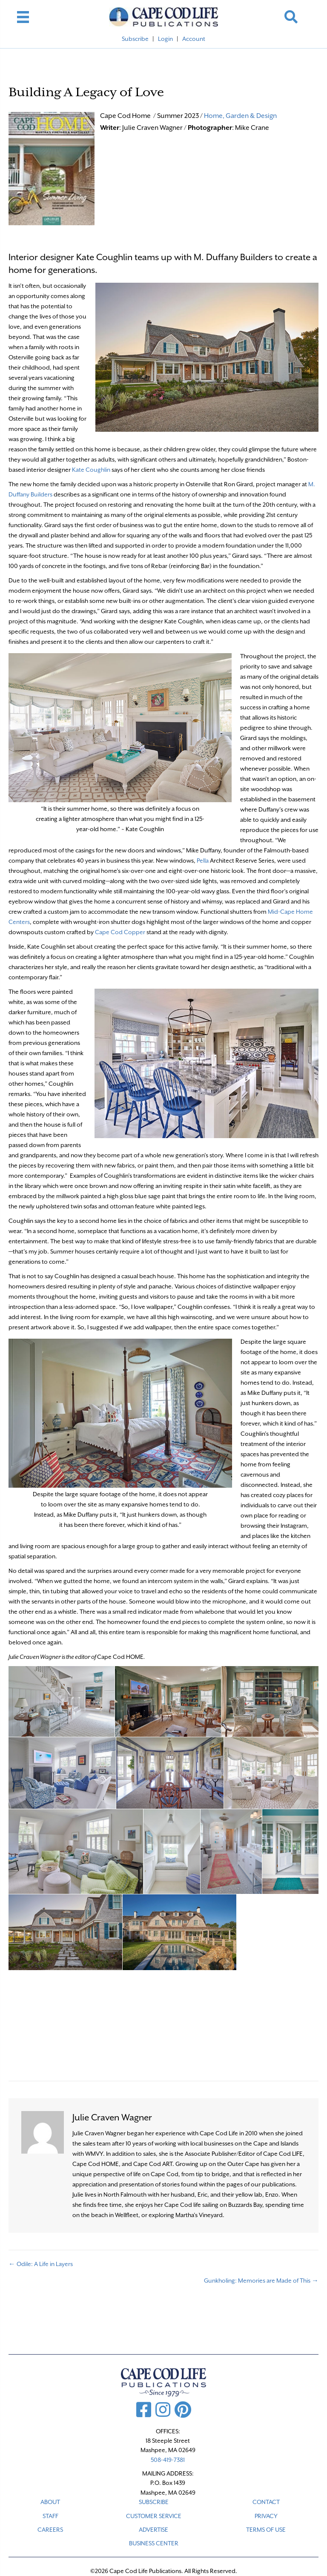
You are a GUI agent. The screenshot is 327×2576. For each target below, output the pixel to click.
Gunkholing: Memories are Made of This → (261, 2280)
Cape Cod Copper (120, 932)
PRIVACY (266, 2516)
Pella (203, 860)
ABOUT (50, 2502)
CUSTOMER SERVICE (153, 2516)
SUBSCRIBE (154, 2502)
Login (165, 38)
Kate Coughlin (91, 469)
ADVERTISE (153, 2529)
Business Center (153, 2543)
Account (193, 38)
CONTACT (266, 2502)
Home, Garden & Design (240, 116)
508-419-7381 (168, 2459)
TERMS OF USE (266, 2529)
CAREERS (50, 2529)
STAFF (50, 2516)
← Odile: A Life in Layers (41, 2263)
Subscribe (135, 38)
